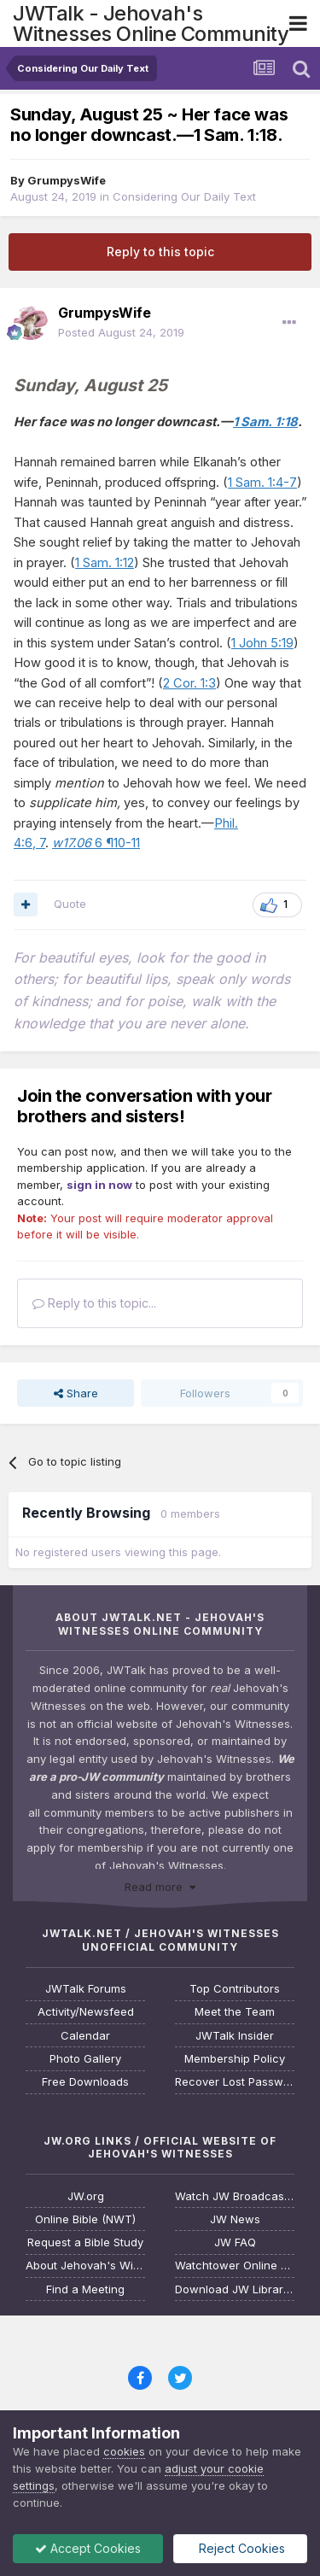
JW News (235, 2219)
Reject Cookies (240, 2548)
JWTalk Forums (85, 1988)
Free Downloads (85, 2081)
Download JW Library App (234, 2289)
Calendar (85, 2035)
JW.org (85, 2196)
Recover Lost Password (234, 2081)
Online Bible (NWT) (85, 2219)
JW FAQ (235, 2242)
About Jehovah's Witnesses (85, 2265)
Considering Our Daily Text (184, 196)
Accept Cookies (88, 2548)
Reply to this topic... (94, 1303)
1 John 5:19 (262, 643)
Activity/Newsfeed (86, 2011)
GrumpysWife (66, 180)
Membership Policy (234, 2058)
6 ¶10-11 (96, 843)
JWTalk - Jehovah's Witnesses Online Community (150, 23)
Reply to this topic (160, 251)
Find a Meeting (85, 2289)
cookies (124, 2451)
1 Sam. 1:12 (104, 563)
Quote (70, 903)
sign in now (99, 1184)
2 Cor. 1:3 (189, 683)
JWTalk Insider (234, 2035)
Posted (121, 332)
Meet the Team (235, 2011)
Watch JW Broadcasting (234, 2196)
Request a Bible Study (85, 2242)
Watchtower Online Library (234, 2265)
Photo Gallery (85, 2058)
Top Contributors (234, 1988)
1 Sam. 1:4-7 (262, 482)
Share (76, 1393)
